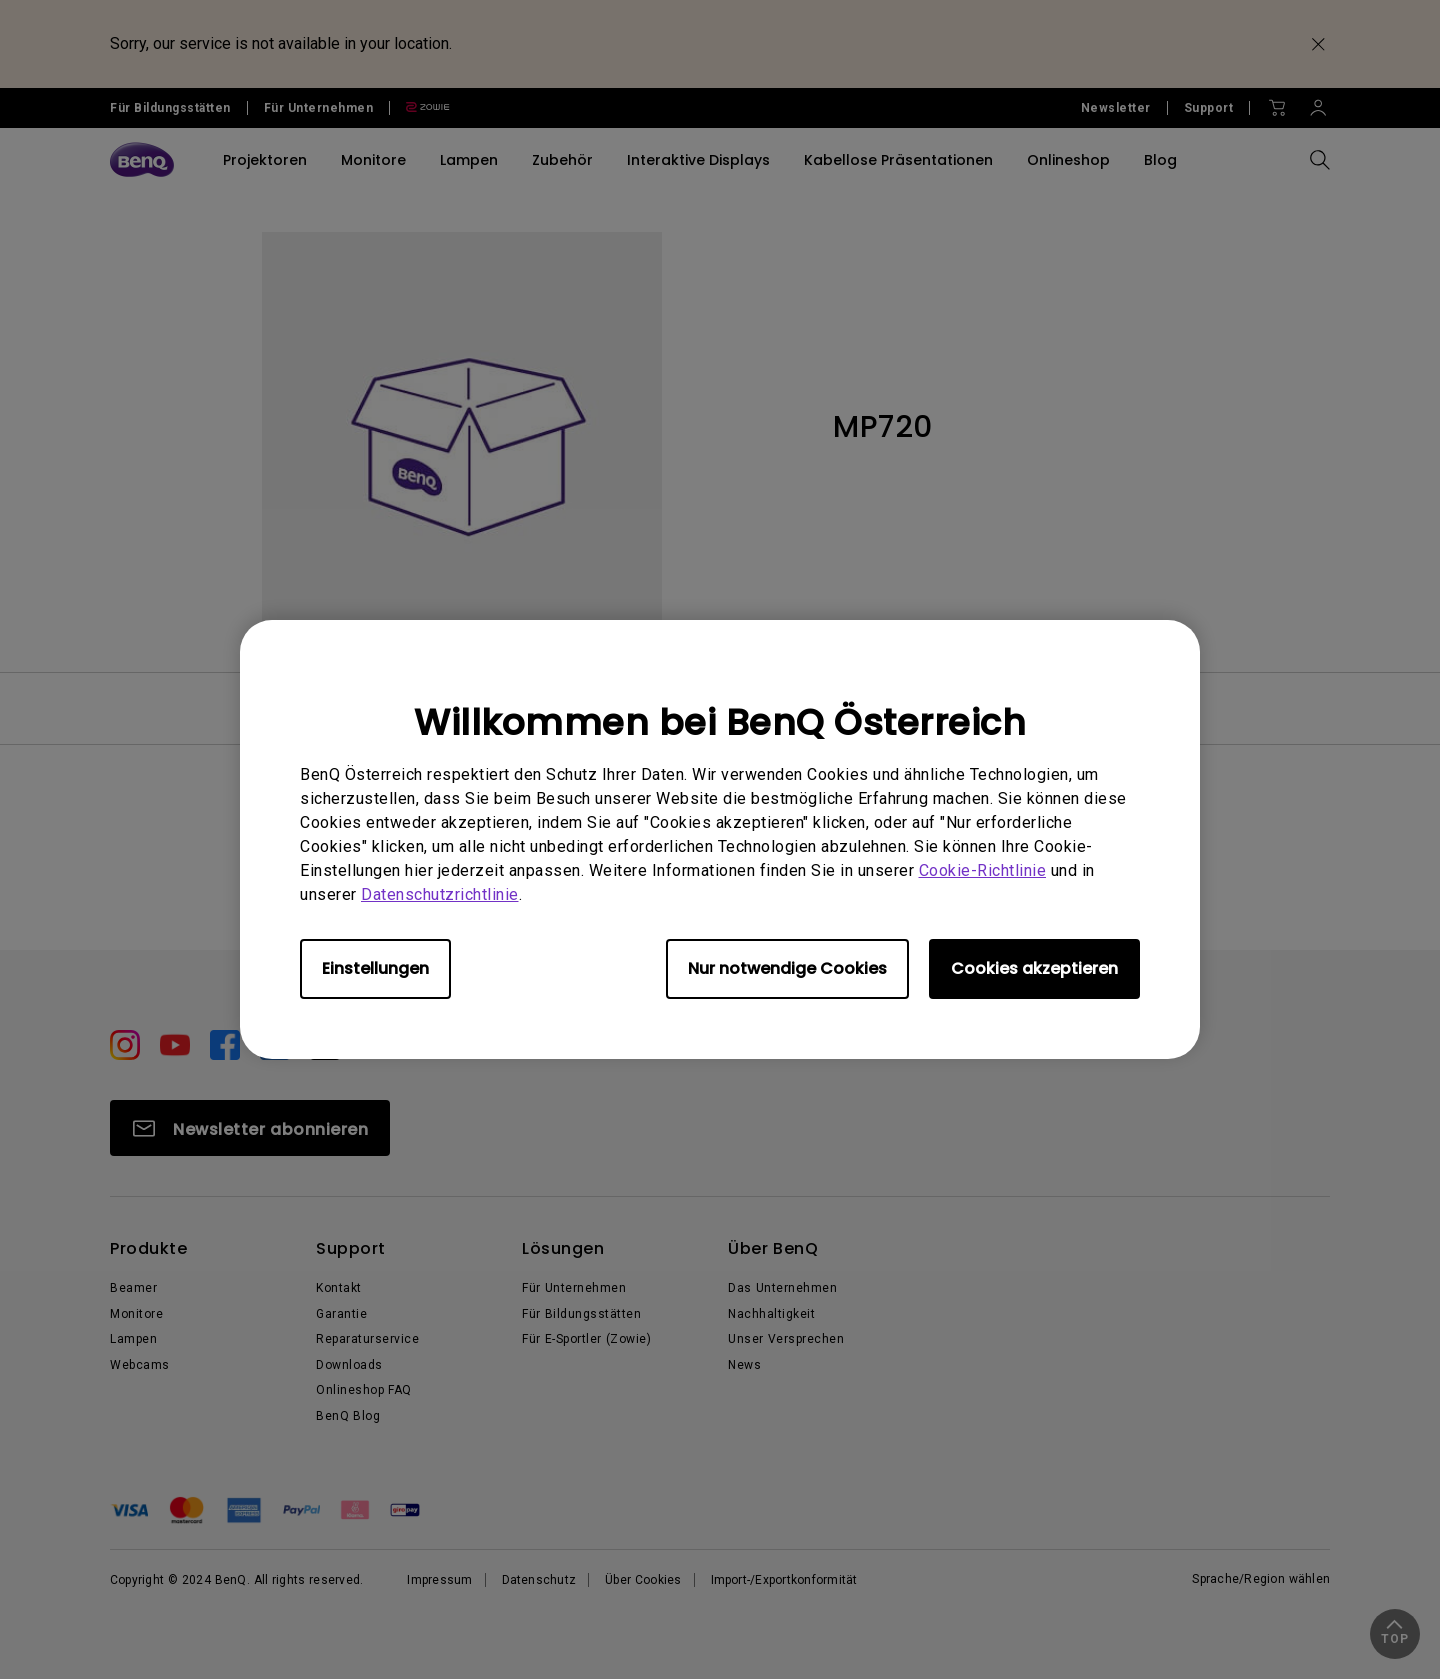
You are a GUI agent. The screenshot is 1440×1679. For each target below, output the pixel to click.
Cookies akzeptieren (1034, 968)
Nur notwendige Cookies (787, 968)
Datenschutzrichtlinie (440, 894)
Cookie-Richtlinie (983, 870)
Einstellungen (375, 968)
